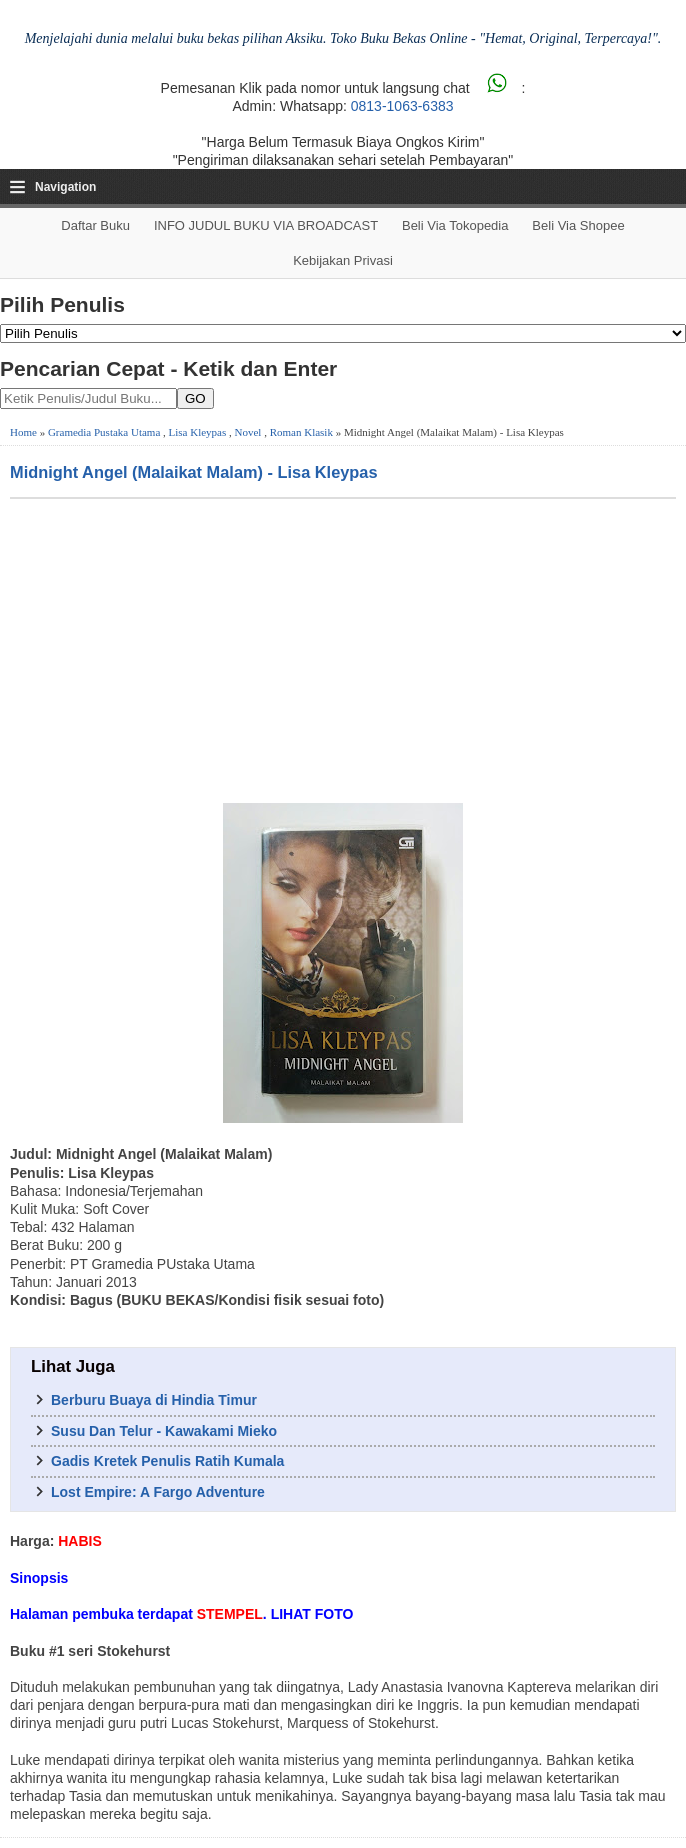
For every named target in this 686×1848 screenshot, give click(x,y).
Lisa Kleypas (198, 432)
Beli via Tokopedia (455, 225)
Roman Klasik (301, 432)
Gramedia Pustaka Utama (104, 432)
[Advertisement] (343, 649)
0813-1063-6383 (402, 106)
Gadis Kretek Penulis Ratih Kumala (167, 1461)
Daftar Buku (95, 225)
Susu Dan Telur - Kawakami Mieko (164, 1431)
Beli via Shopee (578, 225)
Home (23, 432)
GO (195, 398)
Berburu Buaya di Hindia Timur (154, 1400)
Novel (248, 432)
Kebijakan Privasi (343, 260)
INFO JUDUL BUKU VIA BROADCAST (266, 225)
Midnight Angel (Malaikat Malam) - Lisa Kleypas (194, 472)
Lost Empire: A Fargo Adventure (158, 1492)
